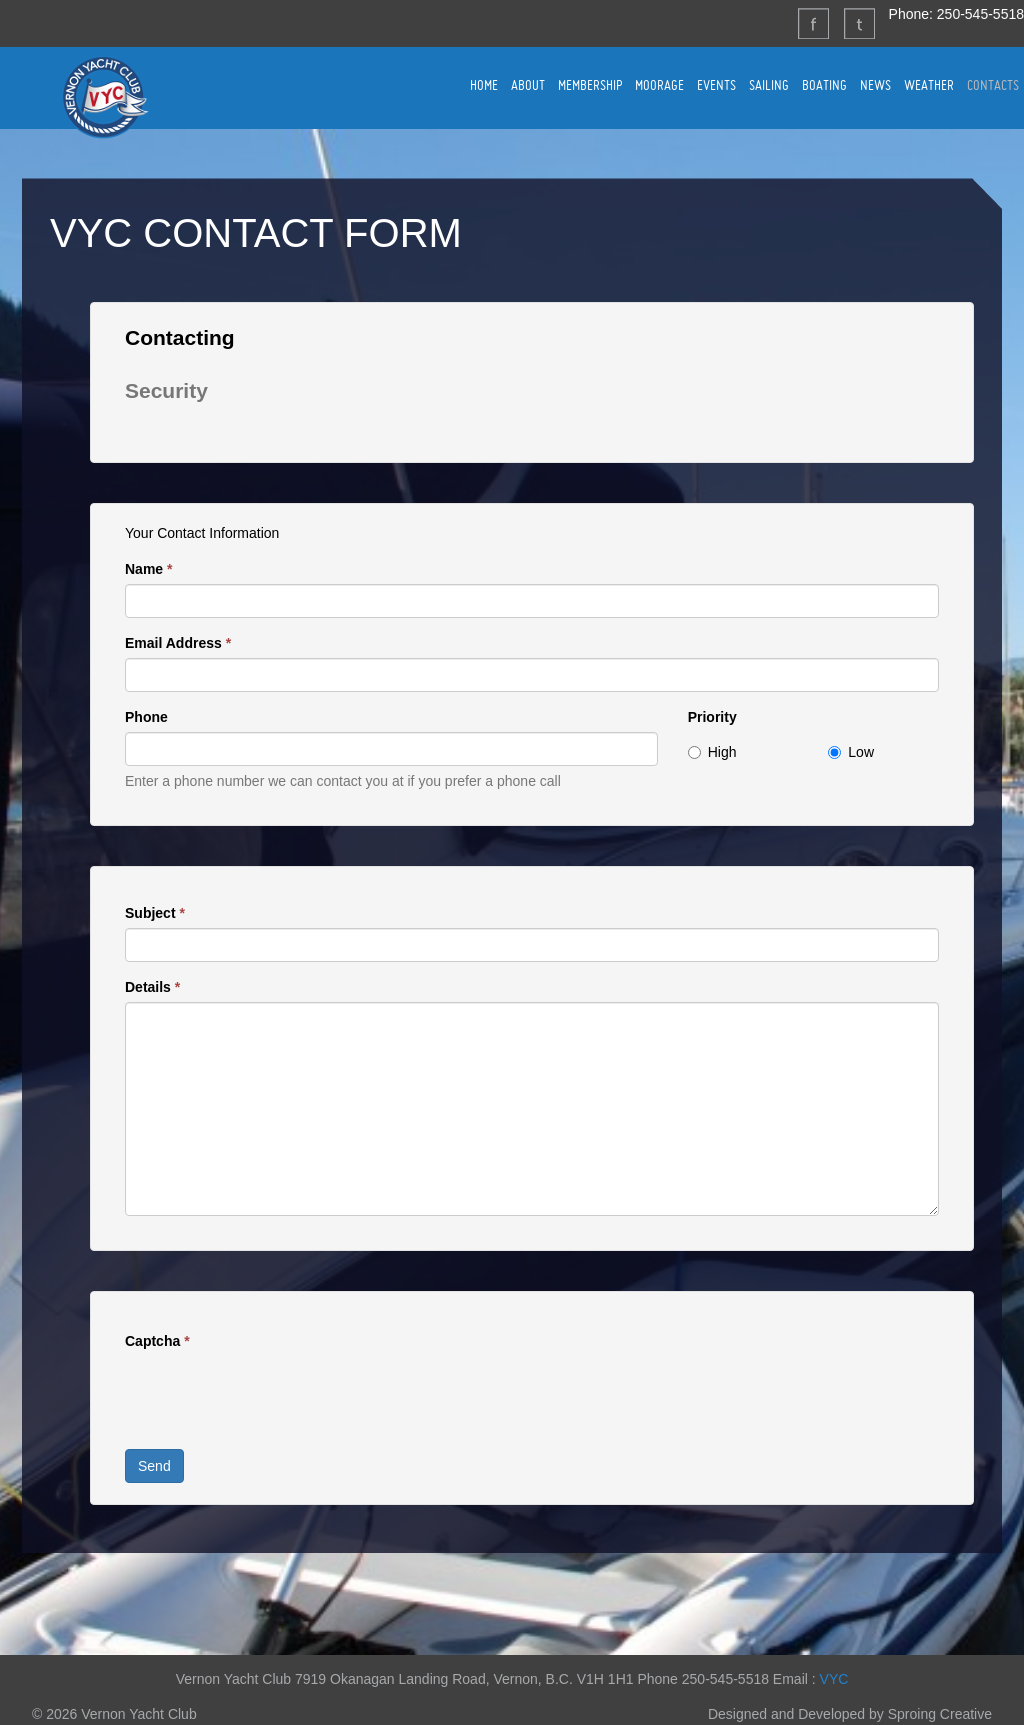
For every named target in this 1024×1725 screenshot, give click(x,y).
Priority (712, 717)
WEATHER (929, 85)
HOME (484, 85)
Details (152, 987)
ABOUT (528, 85)
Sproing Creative (940, 1714)
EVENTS (716, 85)
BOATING (824, 85)
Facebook (813, 23)
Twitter (859, 23)
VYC (834, 1679)
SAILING (769, 85)
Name (148, 569)
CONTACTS (993, 85)
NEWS (875, 85)
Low (851, 752)
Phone (146, 717)
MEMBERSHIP (590, 85)
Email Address (178, 643)
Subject (155, 913)
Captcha (157, 1341)
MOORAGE (659, 85)
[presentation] (277, 1395)
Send (154, 1466)
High (712, 752)
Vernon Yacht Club (105, 97)
